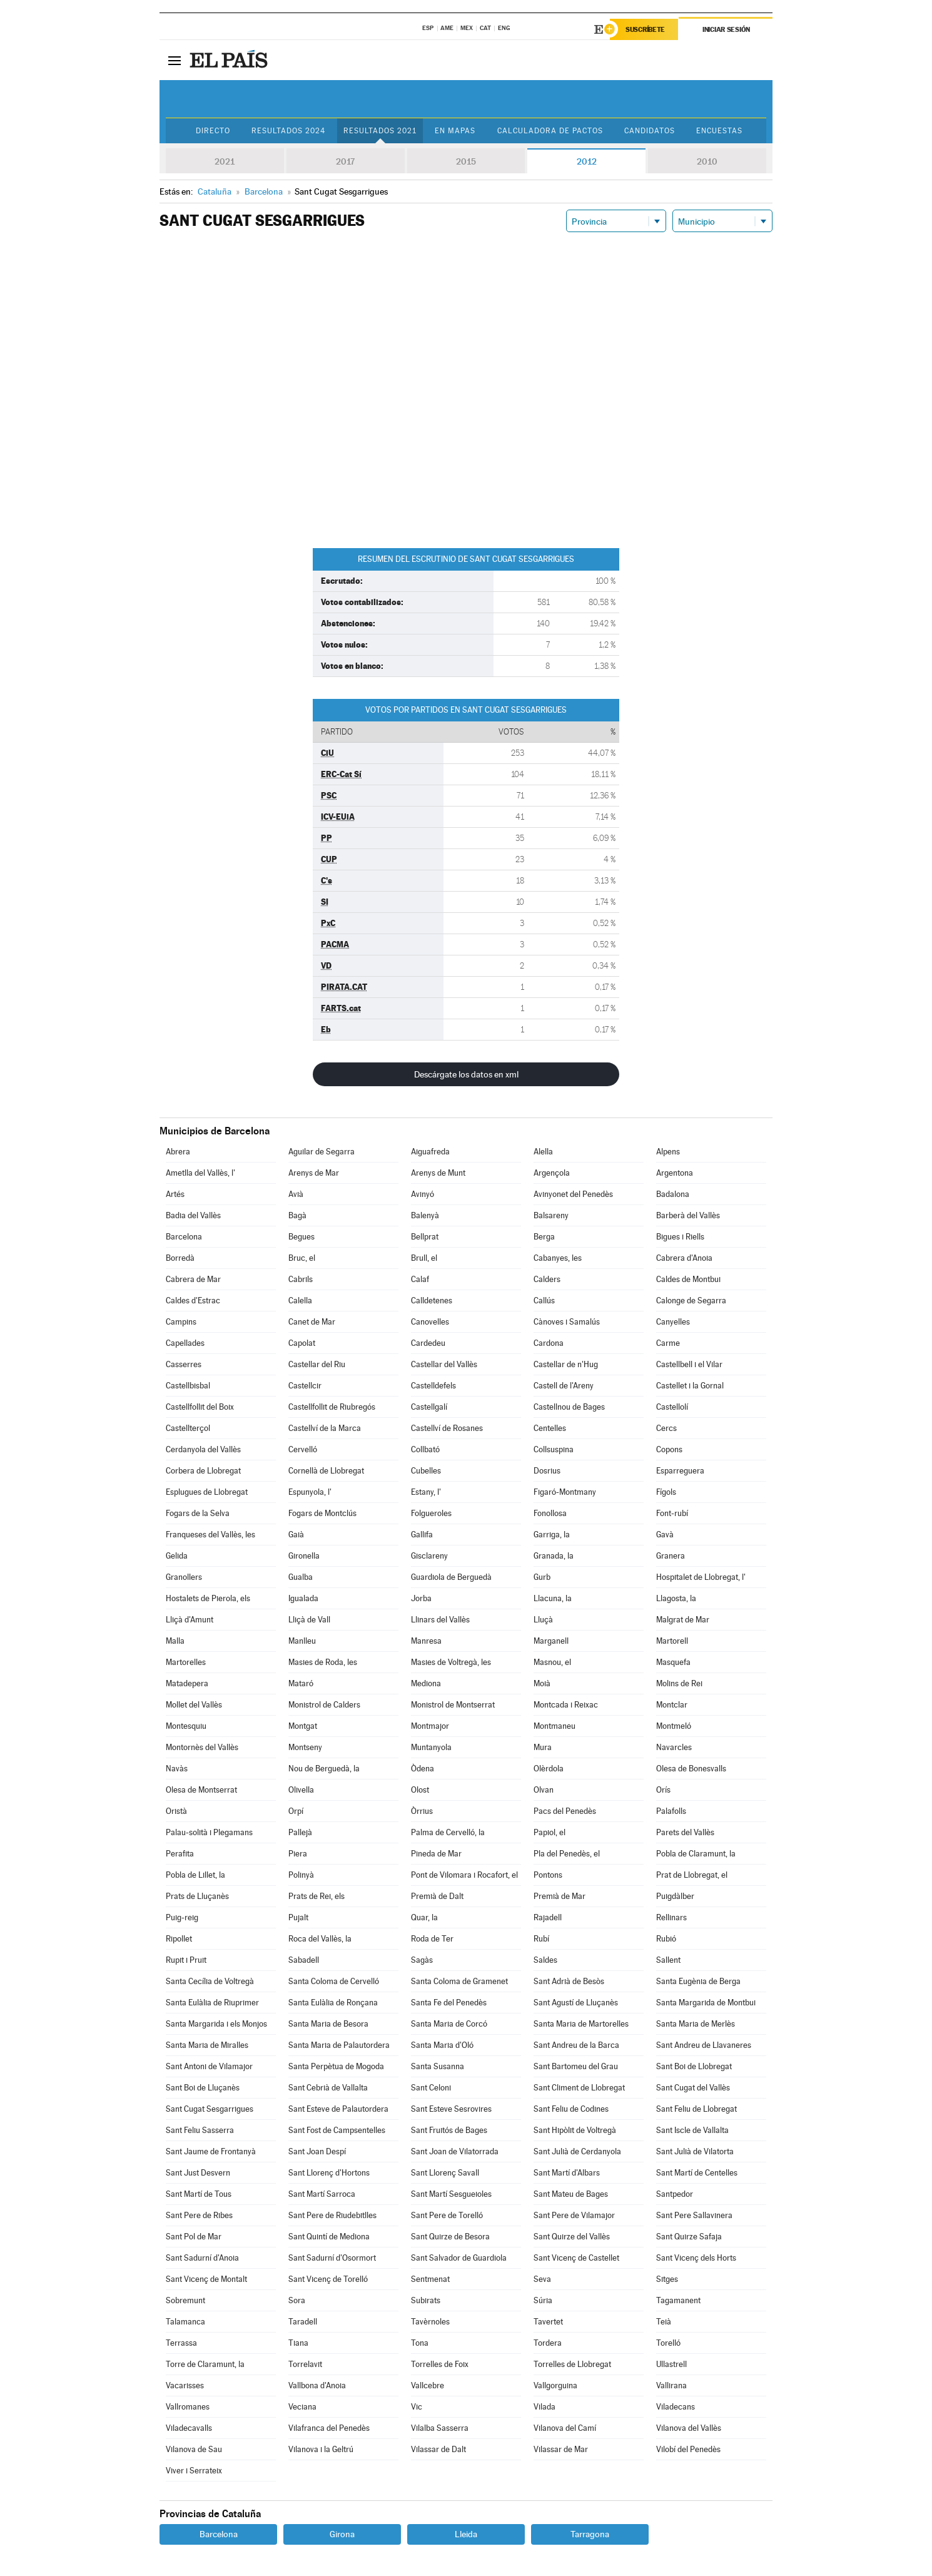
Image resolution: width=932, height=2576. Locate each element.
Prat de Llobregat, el (691, 1875)
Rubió (666, 1938)
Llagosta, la (676, 1598)
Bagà (297, 1215)
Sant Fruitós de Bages (449, 2130)
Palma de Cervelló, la (448, 1832)
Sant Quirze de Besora (450, 2236)
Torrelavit (305, 2364)
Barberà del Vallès (688, 1215)
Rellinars (671, 1917)
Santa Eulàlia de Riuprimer (212, 2002)
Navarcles (674, 1747)
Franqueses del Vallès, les (210, 1534)
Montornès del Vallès (202, 1747)
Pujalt (298, 1917)
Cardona (549, 1343)
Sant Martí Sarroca (321, 2194)
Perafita (180, 1853)
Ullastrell (671, 2364)
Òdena (422, 1768)
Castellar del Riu (316, 1364)
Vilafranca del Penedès (329, 2428)
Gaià (296, 1534)
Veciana (302, 2406)
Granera (670, 1555)
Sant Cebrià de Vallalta (328, 2087)
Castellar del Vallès (444, 1364)
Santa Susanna (437, 2066)
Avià (295, 1194)
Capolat (301, 1343)
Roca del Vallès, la (320, 1938)
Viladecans (675, 2406)
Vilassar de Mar (561, 2449)
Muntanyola (431, 1747)
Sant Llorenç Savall (445, 2172)
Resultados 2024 (288, 130)
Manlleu (302, 1641)
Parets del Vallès (685, 1832)
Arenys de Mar (313, 1173)
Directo (213, 130)
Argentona (674, 1173)
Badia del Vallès (193, 1215)
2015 (466, 161)
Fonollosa (550, 1513)
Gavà (665, 1534)
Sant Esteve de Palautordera (338, 2109)
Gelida (177, 1555)
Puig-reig (182, 1917)
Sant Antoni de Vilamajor (209, 2066)
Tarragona (589, 2534)
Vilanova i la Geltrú (320, 2449)
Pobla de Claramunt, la (696, 1853)
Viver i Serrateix (194, 2470)
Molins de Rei (679, 1683)
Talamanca (185, 2321)
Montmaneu (554, 1726)
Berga (544, 1236)
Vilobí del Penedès (688, 2449)
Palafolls (671, 1811)
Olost (420, 1790)
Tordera (548, 2343)
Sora (296, 2300)
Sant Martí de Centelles (696, 2172)
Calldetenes (431, 1300)
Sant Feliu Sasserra (200, 2130)
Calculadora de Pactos (550, 130)
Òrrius (422, 1811)
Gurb (542, 1577)
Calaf (420, 1279)
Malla (175, 1641)
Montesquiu (186, 1726)
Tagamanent (678, 2300)
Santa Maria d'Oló (442, 2045)
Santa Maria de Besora (328, 2024)
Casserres (183, 1364)
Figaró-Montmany (565, 1492)
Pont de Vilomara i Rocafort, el (464, 1875)
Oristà (176, 1811)
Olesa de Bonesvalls (691, 1768)
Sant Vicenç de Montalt (206, 2279)
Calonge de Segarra (691, 1300)
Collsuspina (554, 1449)
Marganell (551, 1641)
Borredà (180, 1258)
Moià (542, 1683)
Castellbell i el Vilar (689, 1364)
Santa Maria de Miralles (207, 2045)
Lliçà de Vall (309, 1619)
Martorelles (186, 1662)
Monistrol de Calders (324, 1704)
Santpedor (674, 2194)
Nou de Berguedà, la (324, 1768)
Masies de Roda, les (322, 1662)
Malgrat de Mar (682, 1619)
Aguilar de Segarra (321, 1151)
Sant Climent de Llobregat (579, 2087)
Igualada (303, 1598)
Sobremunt (185, 2300)
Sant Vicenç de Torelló (328, 2279)
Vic (416, 2406)
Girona (342, 2534)
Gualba (300, 1577)
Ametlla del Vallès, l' (200, 1173)
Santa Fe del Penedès (449, 2002)
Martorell (672, 1641)
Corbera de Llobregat (203, 1470)
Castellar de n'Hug (566, 1364)
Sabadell (303, 1960)
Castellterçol (188, 1428)
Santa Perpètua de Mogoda (336, 2066)
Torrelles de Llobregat (572, 2364)
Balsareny (551, 1215)
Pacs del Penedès (565, 1811)
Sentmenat (430, 2279)
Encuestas (719, 130)
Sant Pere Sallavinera (694, 2215)
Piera (297, 1853)
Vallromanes (188, 2406)
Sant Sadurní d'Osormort (332, 2258)
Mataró (300, 1683)
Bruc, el (301, 1258)
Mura (543, 1747)
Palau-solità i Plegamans (209, 1832)
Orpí (295, 1811)
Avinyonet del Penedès (573, 1194)
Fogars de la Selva (198, 1513)
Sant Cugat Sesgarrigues (209, 2109)
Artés (175, 1194)
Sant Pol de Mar (193, 2236)
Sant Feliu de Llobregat (696, 2109)
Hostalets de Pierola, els (208, 1598)
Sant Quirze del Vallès (572, 2236)
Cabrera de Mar (193, 1279)
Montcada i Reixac (566, 1704)
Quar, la (424, 1917)
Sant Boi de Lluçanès (203, 2087)
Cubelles (426, 1470)
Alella (543, 1151)
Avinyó (422, 1194)
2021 (225, 161)
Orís (663, 1790)
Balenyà (425, 1215)
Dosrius (547, 1470)
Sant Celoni (431, 2087)
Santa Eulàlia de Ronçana (333, 2002)
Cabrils (300, 1279)
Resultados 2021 (380, 130)
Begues (301, 1236)
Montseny (305, 1747)
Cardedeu (428, 1343)
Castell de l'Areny (564, 1385)
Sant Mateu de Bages (571, 2194)
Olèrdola (549, 1768)
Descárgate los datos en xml (466, 1074)
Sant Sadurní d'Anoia (202, 2258)
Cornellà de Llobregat (326, 1470)
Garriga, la (552, 1534)
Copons (669, 1449)
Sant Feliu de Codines (571, 2109)
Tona (419, 2343)
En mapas (455, 130)
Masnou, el (552, 1662)
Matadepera (187, 1683)
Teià (663, 2321)
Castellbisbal (188, 1385)
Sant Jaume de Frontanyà (211, 2151)
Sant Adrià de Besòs (569, 1981)
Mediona (426, 1683)
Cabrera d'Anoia (684, 1258)
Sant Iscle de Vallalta (692, 2130)
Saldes (545, 1960)
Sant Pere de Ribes (199, 2215)
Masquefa (673, 1662)
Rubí (541, 1938)
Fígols (666, 1492)
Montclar (671, 1704)
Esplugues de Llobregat (207, 1492)
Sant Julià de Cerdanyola (577, 2151)
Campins (181, 1321)
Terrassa (181, 2343)
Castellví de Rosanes (447, 1428)
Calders (547, 1279)
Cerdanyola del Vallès (203, 1449)
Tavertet (548, 2321)
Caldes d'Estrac (193, 1300)
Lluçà (543, 1619)
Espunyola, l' (310, 1492)
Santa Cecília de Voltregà (210, 1981)
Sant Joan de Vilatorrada (455, 2151)
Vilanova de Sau (194, 2449)
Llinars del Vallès (440, 1619)
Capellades (185, 1343)
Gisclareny (429, 1555)
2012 (587, 161)
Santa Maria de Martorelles (581, 2024)
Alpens (668, 1151)
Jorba (421, 1598)
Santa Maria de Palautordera (339, 2045)
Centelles (550, 1428)
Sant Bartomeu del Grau (576, 2066)
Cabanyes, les (558, 1258)
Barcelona (184, 1236)
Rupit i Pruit (186, 1960)
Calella (300, 1300)
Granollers (184, 1577)
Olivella (301, 1790)
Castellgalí (429, 1407)
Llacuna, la (553, 1598)
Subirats (425, 2300)
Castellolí (672, 1407)
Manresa (426, 1641)
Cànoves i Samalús (567, 1321)
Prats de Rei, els (316, 1896)
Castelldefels (433, 1385)
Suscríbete (645, 29)
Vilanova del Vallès (688, 2428)
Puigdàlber (675, 1896)
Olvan (544, 1790)
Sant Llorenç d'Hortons (329, 2172)
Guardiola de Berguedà (451, 1577)
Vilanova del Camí (565, 2428)
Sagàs (422, 1960)
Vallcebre (427, 2385)
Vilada (544, 2406)
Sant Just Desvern (198, 2172)
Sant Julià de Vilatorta (695, 2151)
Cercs (666, 1428)
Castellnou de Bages (569, 1407)
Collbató (425, 1449)
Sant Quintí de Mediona (329, 2236)
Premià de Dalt (437, 1896)
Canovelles (430, 1321)
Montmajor (430, 1726)
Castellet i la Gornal (690, 1385)
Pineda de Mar (436, 1853)
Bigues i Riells (680, 1236)
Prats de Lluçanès (197, 1896)
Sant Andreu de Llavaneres (703, 2045)
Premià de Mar (559, 1896)
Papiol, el (549, 1832)
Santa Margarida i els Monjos (216, 2024)
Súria (543, 2300)
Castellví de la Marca (324, 1428)
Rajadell (548, 1917)
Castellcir (305, 1385)
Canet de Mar (311, 1321)
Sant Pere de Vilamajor (574, 2215)
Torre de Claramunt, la (205, 2364)
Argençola (552, 1173)
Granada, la (554, 1555)
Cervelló (302, 1449)
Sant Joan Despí (317, 2151)
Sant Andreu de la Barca (576, 2045)
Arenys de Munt (438, 1173)
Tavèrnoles (430, 2321)
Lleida (466, 2534)
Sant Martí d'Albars (567, 2172)
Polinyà (301, 1875)
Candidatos (649, 130)
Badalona (672, 1194)
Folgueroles (431, 1513)
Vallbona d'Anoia (317, 2385)
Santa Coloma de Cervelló (333, 1981)
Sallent (668, 1960)
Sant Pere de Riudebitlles (332, 2215)
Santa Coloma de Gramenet (459, 1981)
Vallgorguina (555, 2385)
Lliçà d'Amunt (189, 1619)
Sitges (667, 2279)
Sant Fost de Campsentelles (336, 2130)
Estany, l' (426, 1492)
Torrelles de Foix (440, 2364)
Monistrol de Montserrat (453, 1704)
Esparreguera (680, 1470)
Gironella (304, 1555)
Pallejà (300, 1832)
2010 (707, 161)
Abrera (178, 1151)
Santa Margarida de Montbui (706, 2002)
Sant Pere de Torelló (447, 2215)
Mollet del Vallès (194, 1704)
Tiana (298, 2343)
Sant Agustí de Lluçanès (576, 2002)
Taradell (302, 2321)
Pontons (548, 1875)
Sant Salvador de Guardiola (459, 2258)
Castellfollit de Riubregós (331, 1407)
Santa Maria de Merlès (695, 2024)
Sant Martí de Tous (198, 2194)
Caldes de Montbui (688, 1279)
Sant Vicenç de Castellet (576, 2258)
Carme (668, 1343)
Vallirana (671, 2385)
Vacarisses (185, 2385)
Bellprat (424, 1236)
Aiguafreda (430, 1151)
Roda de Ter (432, 1938)
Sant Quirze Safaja (689, 2236)
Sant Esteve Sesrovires (451, 2109)
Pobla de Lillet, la (195, 1875)
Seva (542, 2279)
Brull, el (424, 1258)
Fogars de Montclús (322, 1513)
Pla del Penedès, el (567, 1853)
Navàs (177, 1768)
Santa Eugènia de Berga (698, 1981)
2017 (345, 161)
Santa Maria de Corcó (449, 2024)
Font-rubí (672, 1513)
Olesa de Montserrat (201, 1790)
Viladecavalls (189, 2428)
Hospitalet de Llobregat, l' (701, 1577)
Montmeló (673, 1726)
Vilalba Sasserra (440, 2428)
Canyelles (673, 1321)
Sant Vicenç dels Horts (696, 2258)
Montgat (302, 1726)
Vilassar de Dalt (438, 2449)
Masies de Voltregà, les (451, 1662)
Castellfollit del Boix (200, 1407)
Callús (544, 1300)
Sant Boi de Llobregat (694, 2066)
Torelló (668, 2343)
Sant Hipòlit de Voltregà (575, 2130)
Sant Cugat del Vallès (693, 2087)
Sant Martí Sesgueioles (451, 2194)
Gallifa (422, 1534)
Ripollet (179, 1938)
